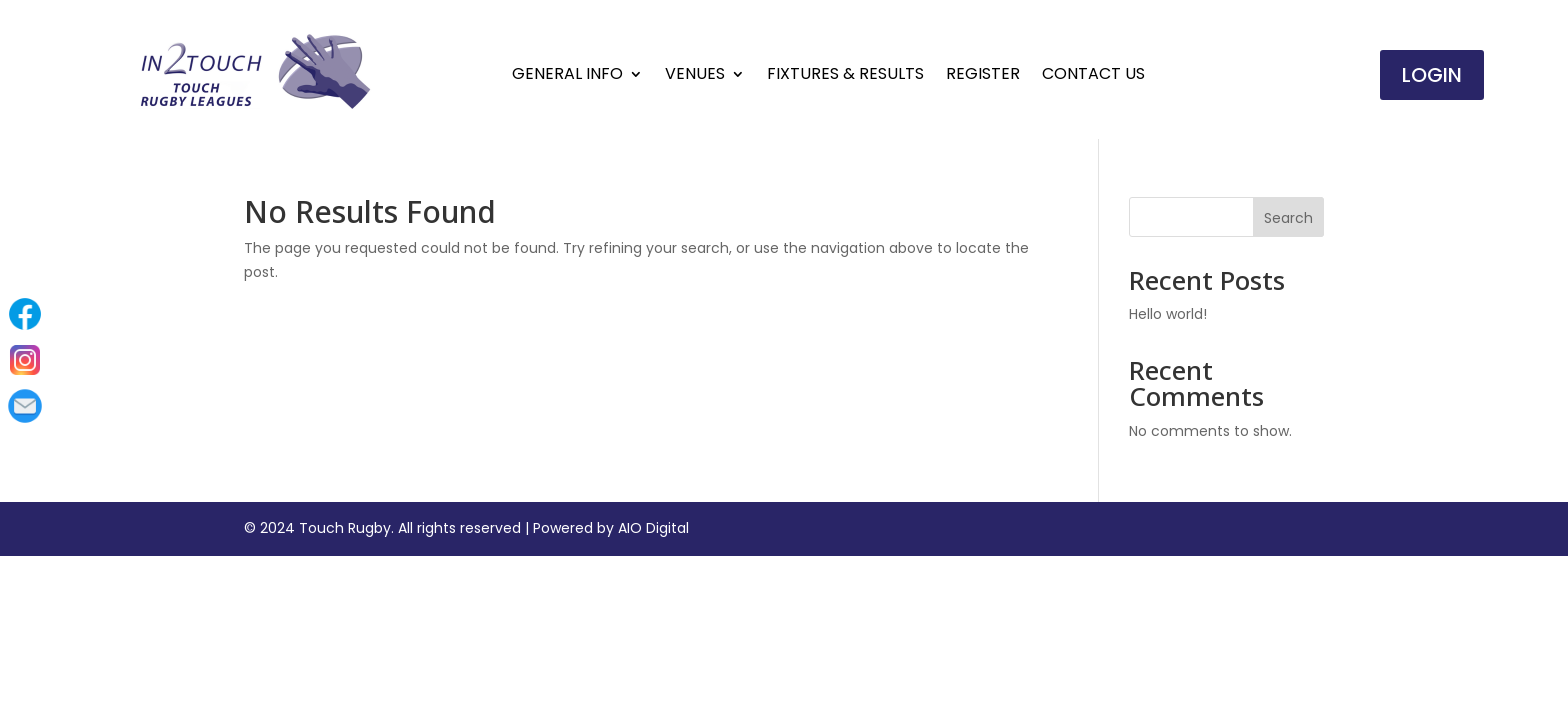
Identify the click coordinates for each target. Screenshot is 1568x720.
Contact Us (1093, 76)
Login (1432, 75)
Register (983, 76)
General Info (567, 76)
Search (1288, 218)
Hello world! (1168, 314)
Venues (695, 76)
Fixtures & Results (845, 76)
